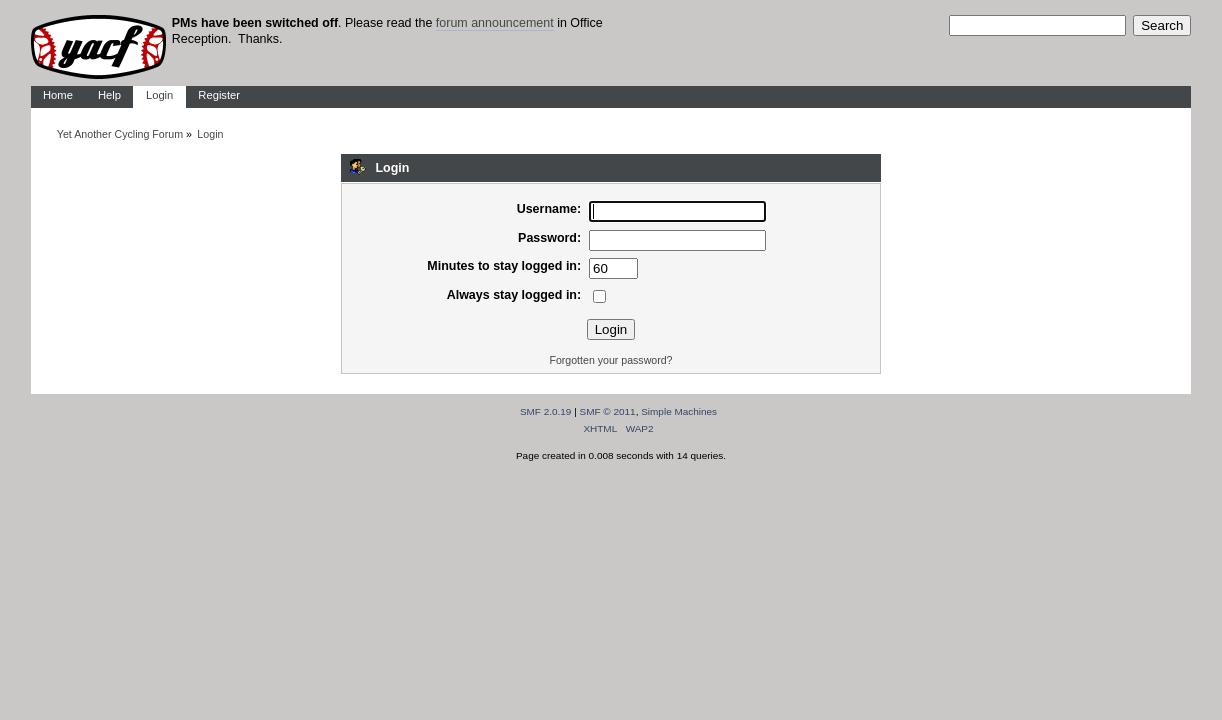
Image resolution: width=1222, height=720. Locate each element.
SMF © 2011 (608, 411)
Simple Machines (679, 411)
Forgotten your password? (610, 360)
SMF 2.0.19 (546, 411)
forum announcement (495, 23)
